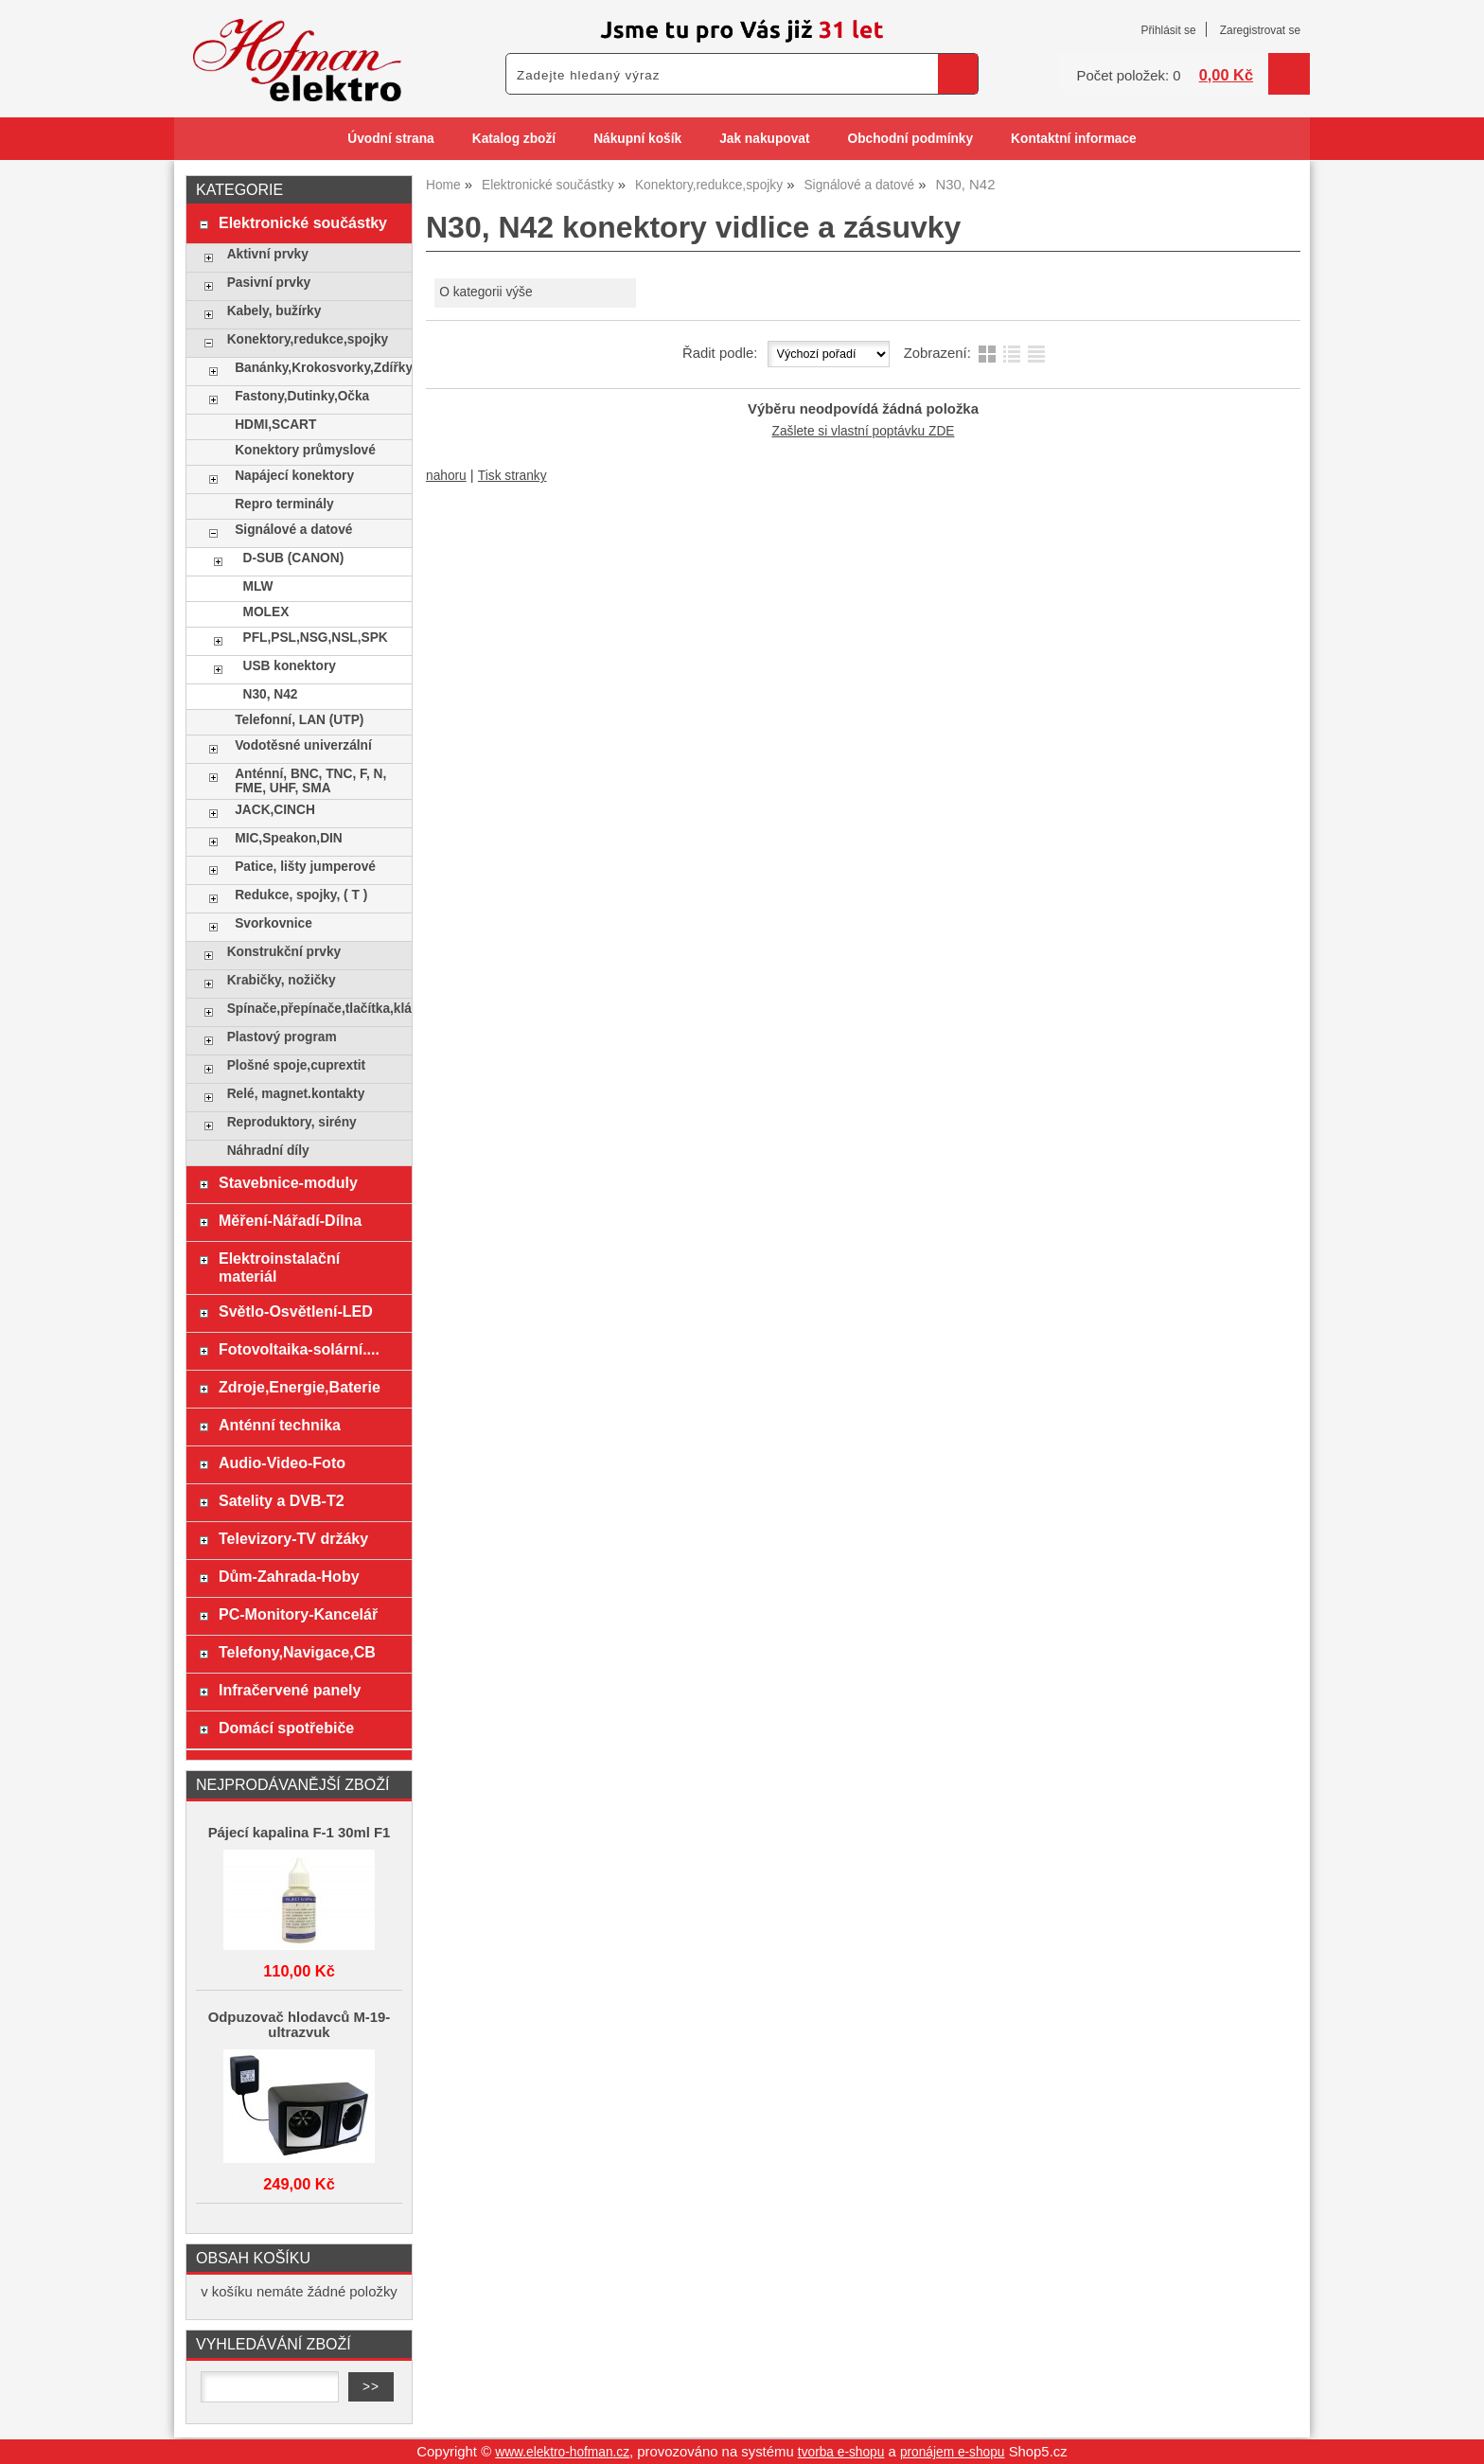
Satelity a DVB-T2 (281, 1500)
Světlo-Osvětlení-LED (296, 1311)
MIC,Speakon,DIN (289, 838)
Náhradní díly (268, 1150)
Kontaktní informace (1074, 139)
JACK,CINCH (275, 810)
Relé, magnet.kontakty (296, 1094)
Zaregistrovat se (1260, 30)
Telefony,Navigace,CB (297, 1651)
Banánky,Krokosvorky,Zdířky (318, 368)
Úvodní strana (390, 139)
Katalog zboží (514, 139)
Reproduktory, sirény (292, 1122)
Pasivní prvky (268, 282)
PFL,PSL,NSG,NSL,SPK (315, 637)
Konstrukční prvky (284, 952)
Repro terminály (284, 504)
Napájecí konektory (294, 476)
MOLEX (266, 612)
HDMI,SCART (275, 424)
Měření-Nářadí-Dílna (290, 1220)
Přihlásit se (1167, 30)
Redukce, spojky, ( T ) (301, 895)
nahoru (446, 476)
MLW (258, 586)
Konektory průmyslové (305, 450)
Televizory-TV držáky (293, 1538)
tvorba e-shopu (841, 2452)
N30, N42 (270, 694)
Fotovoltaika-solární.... (299, 1348)
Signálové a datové (293, 530)
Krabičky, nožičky (281, 980)
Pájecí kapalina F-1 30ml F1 (299, 1832)
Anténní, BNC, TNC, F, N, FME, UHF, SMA (310, 781)
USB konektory (289, 666)
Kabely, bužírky (274, 311)
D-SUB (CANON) (293, 558)
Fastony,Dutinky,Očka (302, 396)
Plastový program (282, 1037)
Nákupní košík (637, 139)
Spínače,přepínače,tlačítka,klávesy (314, 1009)
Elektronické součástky (303, 222)
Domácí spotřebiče (286, 1727)
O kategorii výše (485, 292)
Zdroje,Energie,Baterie (299, 1386)
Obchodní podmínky (910, 139)
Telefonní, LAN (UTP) (299, 720)
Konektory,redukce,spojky (308, 339)
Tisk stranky (512, 476)
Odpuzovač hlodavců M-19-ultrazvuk (299, 2025)
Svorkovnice (273, 923)
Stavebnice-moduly (288, 1182)
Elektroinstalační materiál (279, 1267)
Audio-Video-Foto (282, 1462)
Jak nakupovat (764, 139)
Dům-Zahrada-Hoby (289, 1576)
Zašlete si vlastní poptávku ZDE (863, 431)
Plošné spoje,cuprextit (296, 1065)
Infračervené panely (290, 1689)
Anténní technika (280, 1424)
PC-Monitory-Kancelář (298, 1613)
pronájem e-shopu (952, 2452)
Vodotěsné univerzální (303, 745)
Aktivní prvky (268, 254)
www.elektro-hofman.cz (562, 2452)
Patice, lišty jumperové (305, 867)
